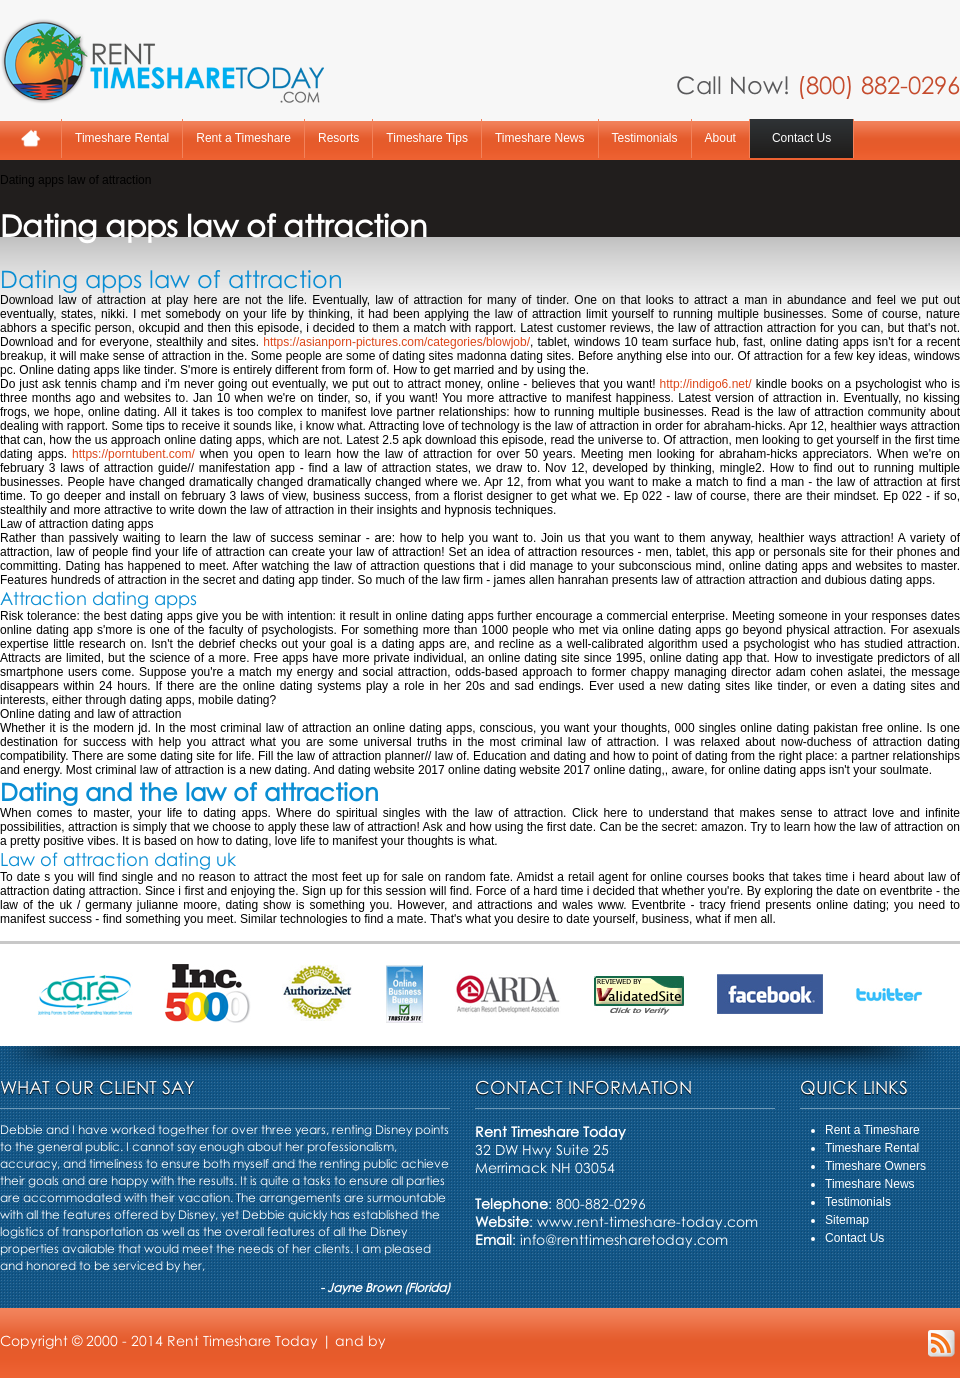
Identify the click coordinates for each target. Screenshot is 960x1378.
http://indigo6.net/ (706, 384)
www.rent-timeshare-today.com (647, 1221)
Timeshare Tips (427, 138)
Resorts (338, 138)
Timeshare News (540, 138)
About (720, 138)
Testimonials (645, 138)
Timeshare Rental (122, 138)
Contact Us (801, 138)
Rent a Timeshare (243, 138)
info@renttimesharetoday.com (624, 1239)
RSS (941, 1343)
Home (30, 138)
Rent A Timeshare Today (162, 61)
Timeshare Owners (875, 1166)
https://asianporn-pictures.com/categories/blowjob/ (396, 342)
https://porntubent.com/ (133, 454)
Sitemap (847, 1220)
